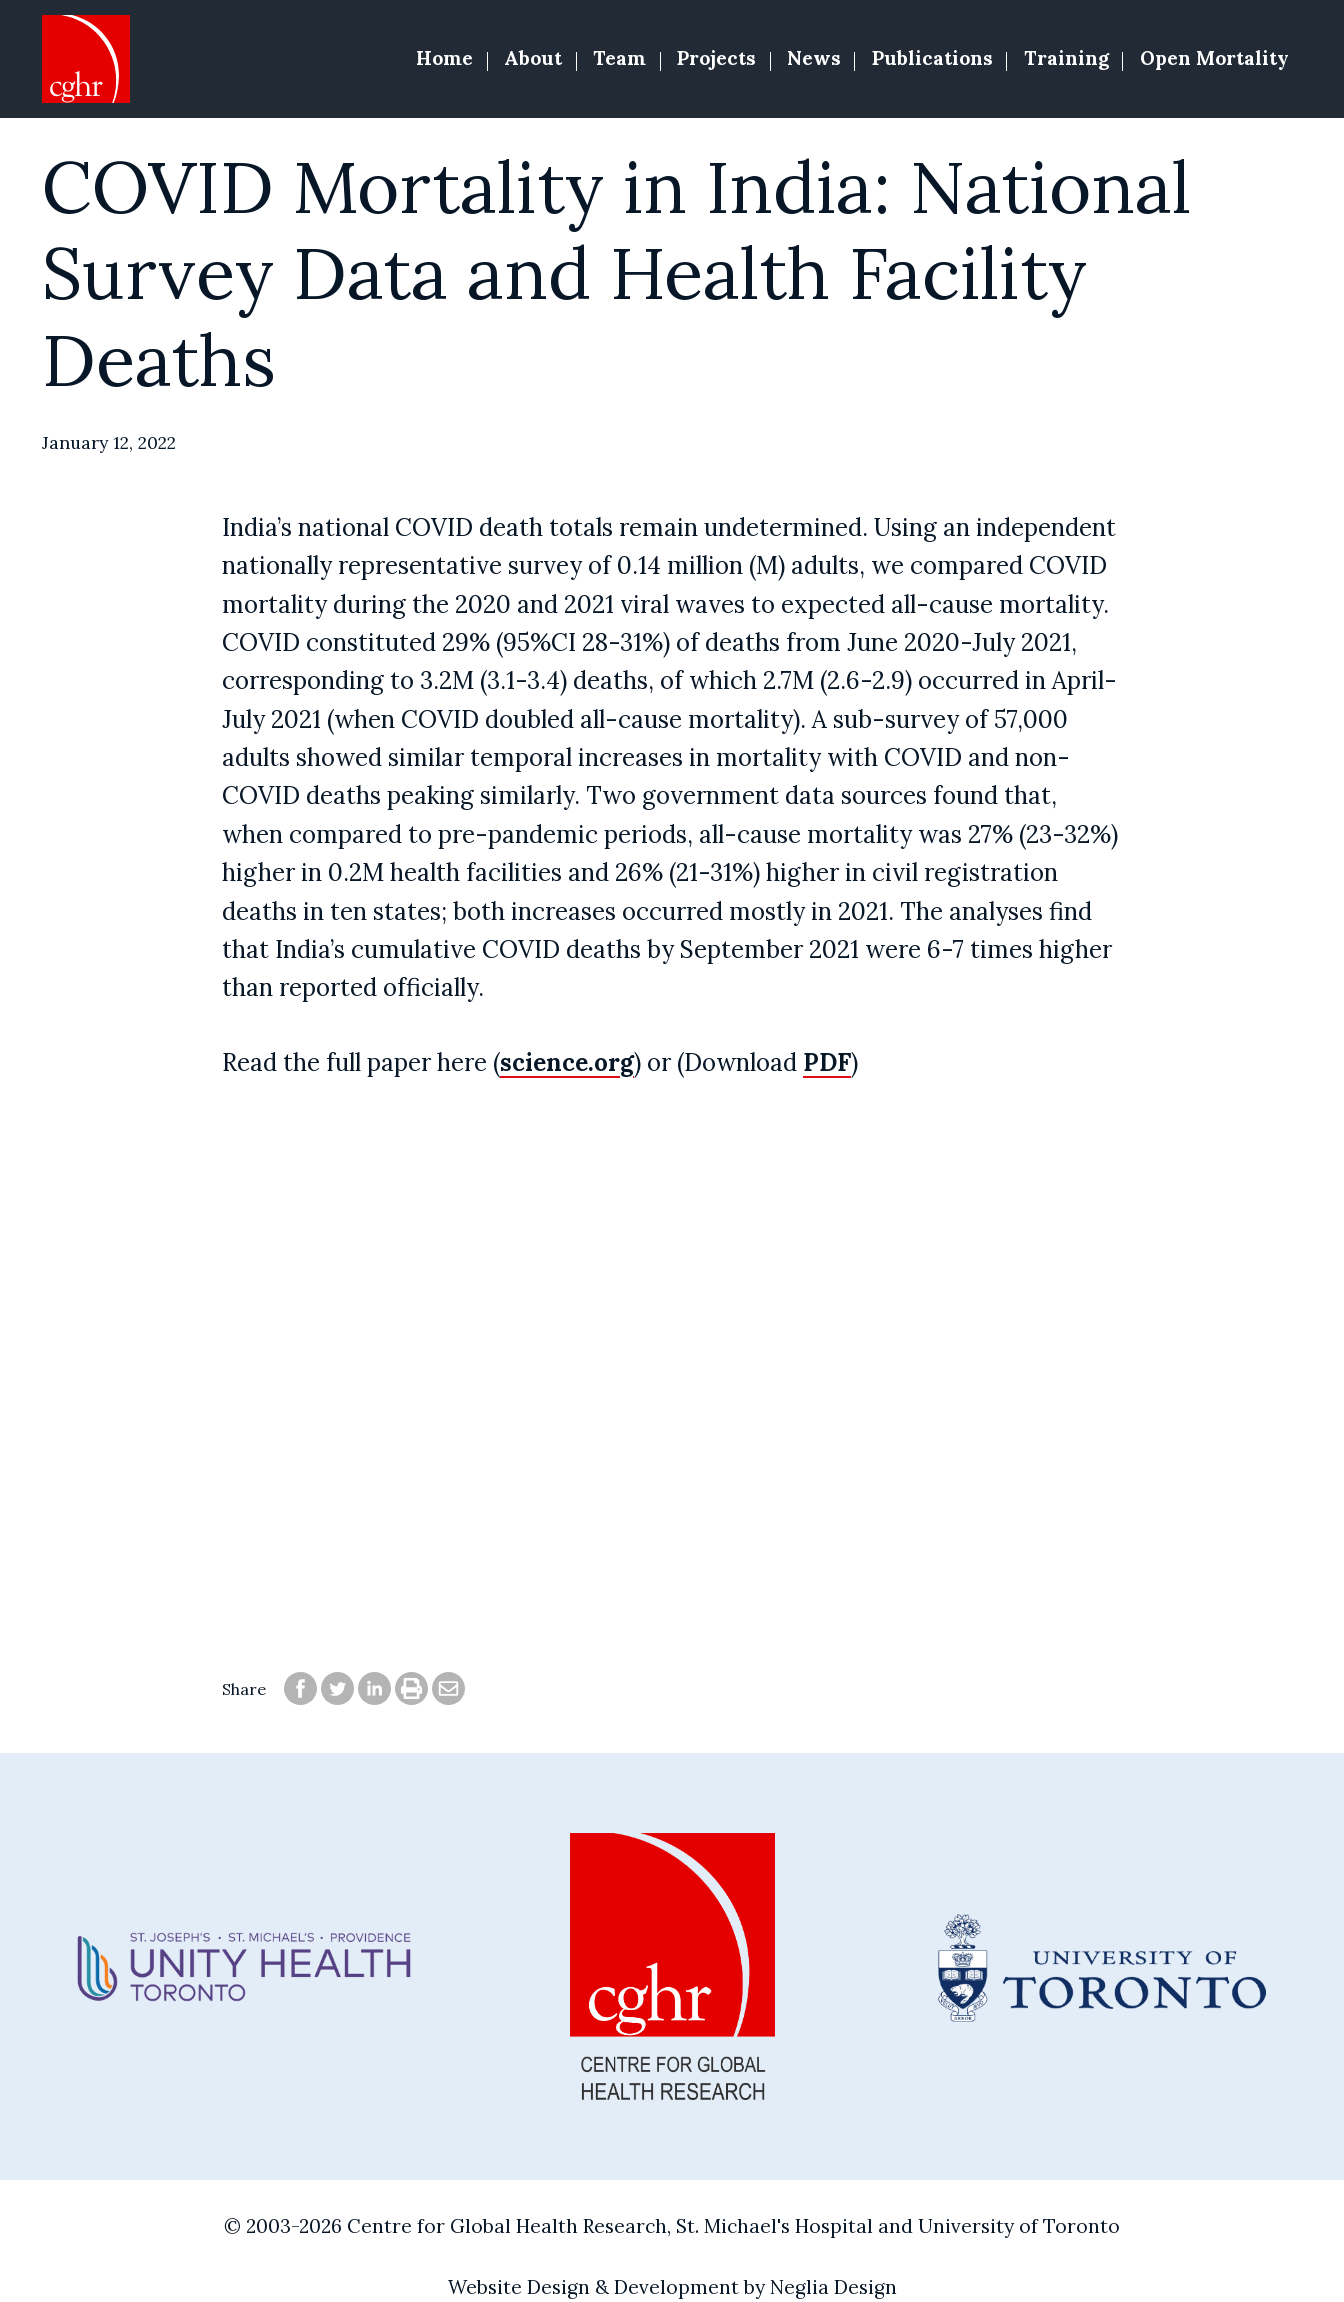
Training (1066, 58)
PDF (827, 1062)
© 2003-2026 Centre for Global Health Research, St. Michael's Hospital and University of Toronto (672, 2226)
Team (619, 58)
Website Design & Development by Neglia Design (672, 2287)
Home (444, 58)
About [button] (533, 58)
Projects (716, 58)
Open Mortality (1214, 58)
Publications (932, 58)
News (814, 58)
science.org (567, 1062)
